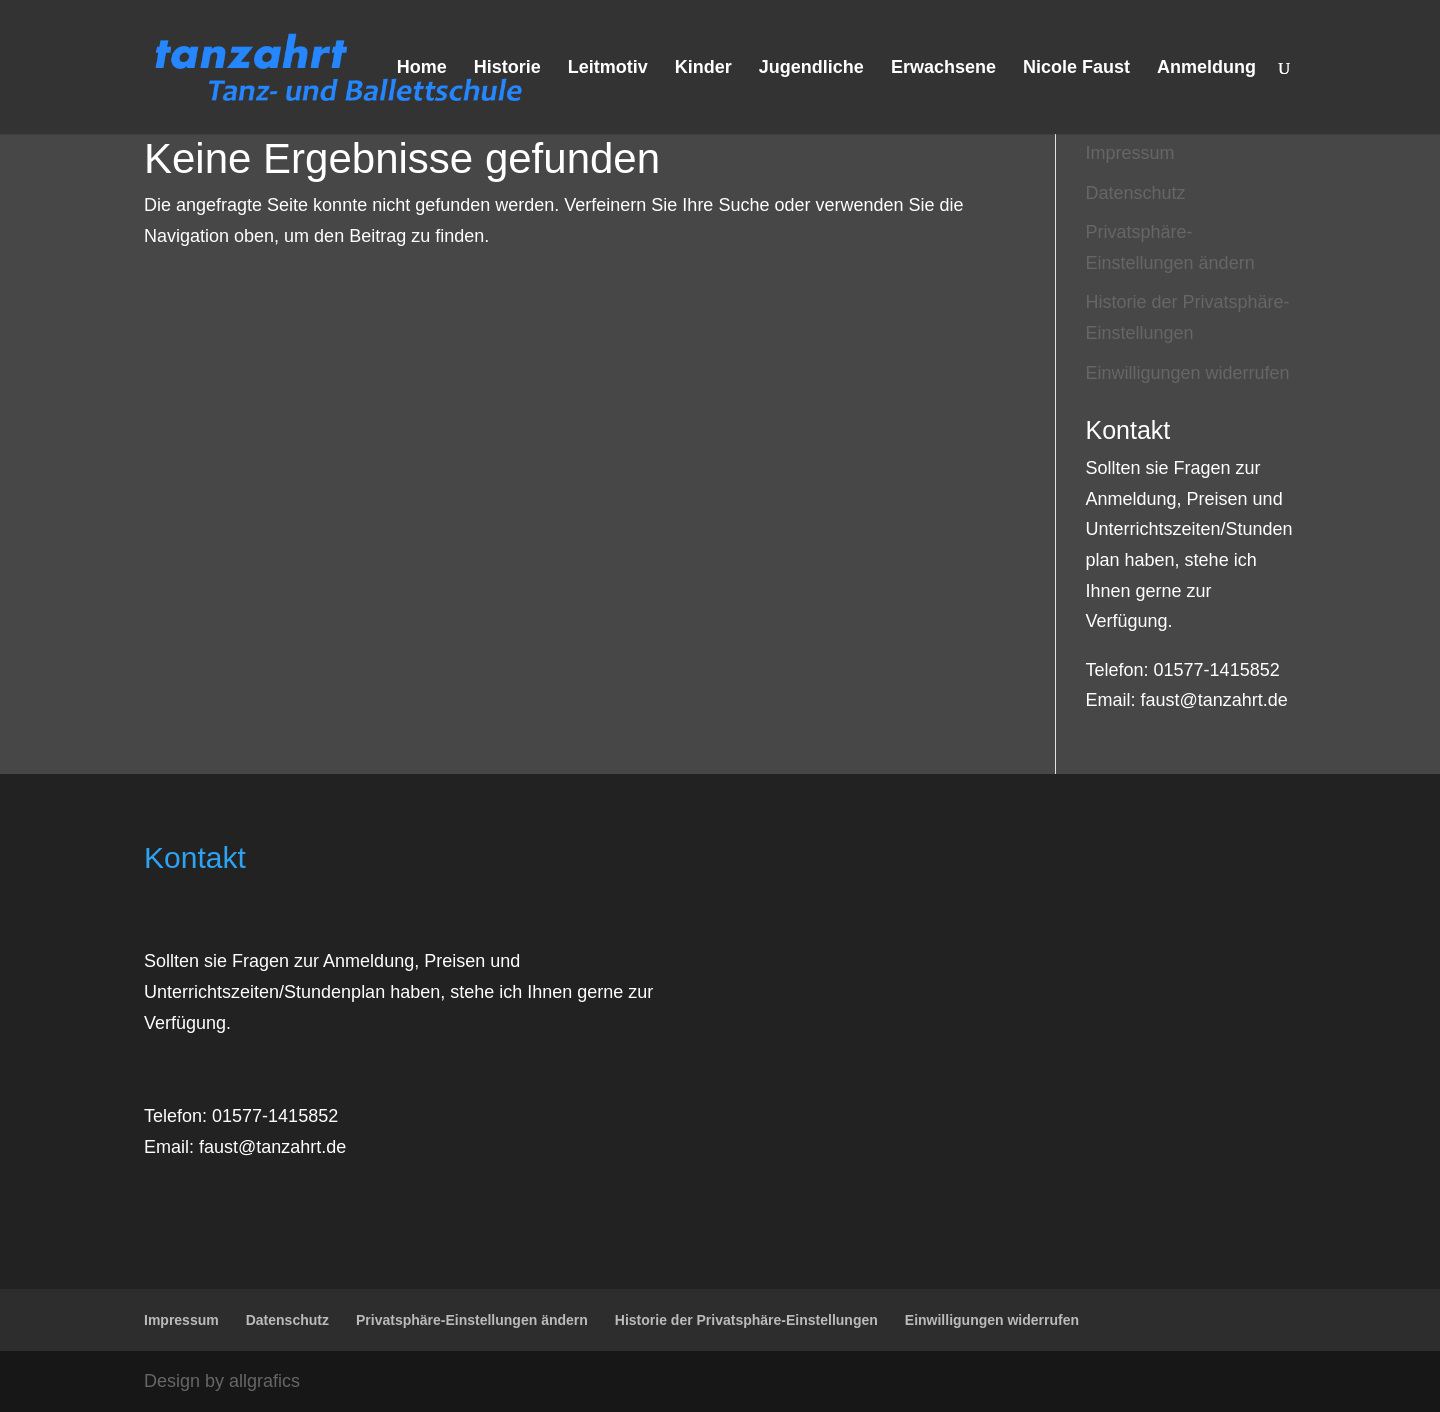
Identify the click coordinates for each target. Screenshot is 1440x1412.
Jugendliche (811, 68)
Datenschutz (1136, 193)
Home (422, 68)
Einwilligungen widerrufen (1188, 373)
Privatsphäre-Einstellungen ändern (472, 1320)
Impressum (1130, 153)
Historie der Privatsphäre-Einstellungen (746, 1320)
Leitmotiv (608, 68)
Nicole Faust (1076, 68)
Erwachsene (943, 68)
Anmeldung (1206, 68)
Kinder (703, 68)
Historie (507, 68)
